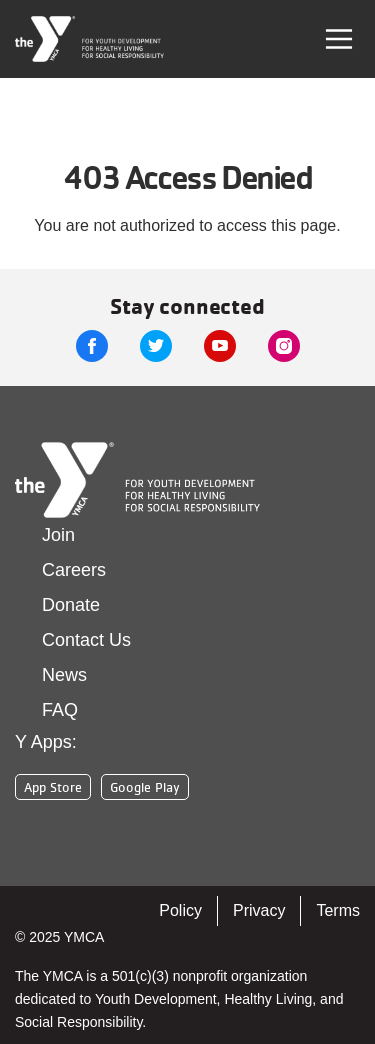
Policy (180, 910)
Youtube (220, 346)
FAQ (60, 710)
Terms (338, 910)
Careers (74, 570)
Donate (71, 605)
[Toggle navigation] (339, 39)
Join (58, 535)
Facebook (92, 346)
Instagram (284, 346)
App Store (53, 787)
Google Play (145, 787)
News (64, 675)
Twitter (156, 346)
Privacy (259, 910)
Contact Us (86, 640)
